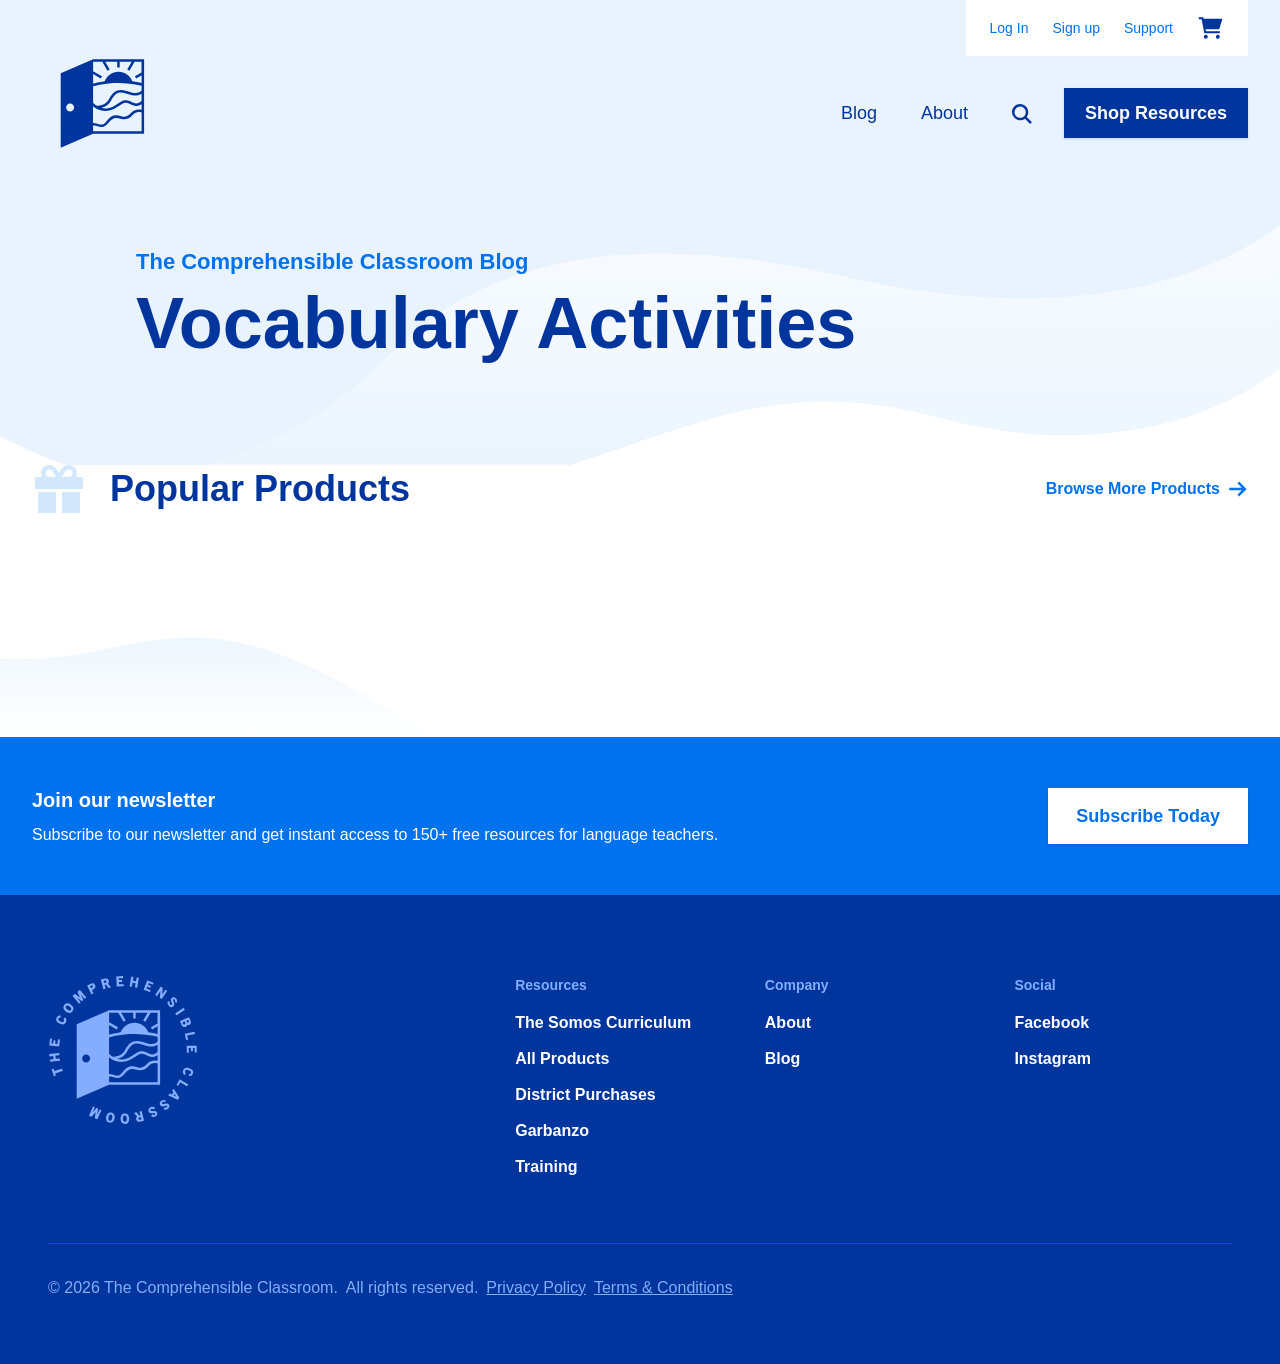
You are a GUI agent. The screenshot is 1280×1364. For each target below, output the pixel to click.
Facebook (1051, 1022)
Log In (1009, 28)
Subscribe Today (1148, 816)
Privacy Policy (536, 1287)
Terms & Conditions (663, 1287)
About (944, 113)
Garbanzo (552, 1130)
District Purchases (585, 1094)
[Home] (107, 99)
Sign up (1075, 28)
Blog (859, 113)
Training (546, 1166)
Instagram (1052, 1058)
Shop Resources (1156, 113)
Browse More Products (1147, 489)
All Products (562, 1058)
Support (1148, 28)
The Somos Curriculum (603, 1022)
